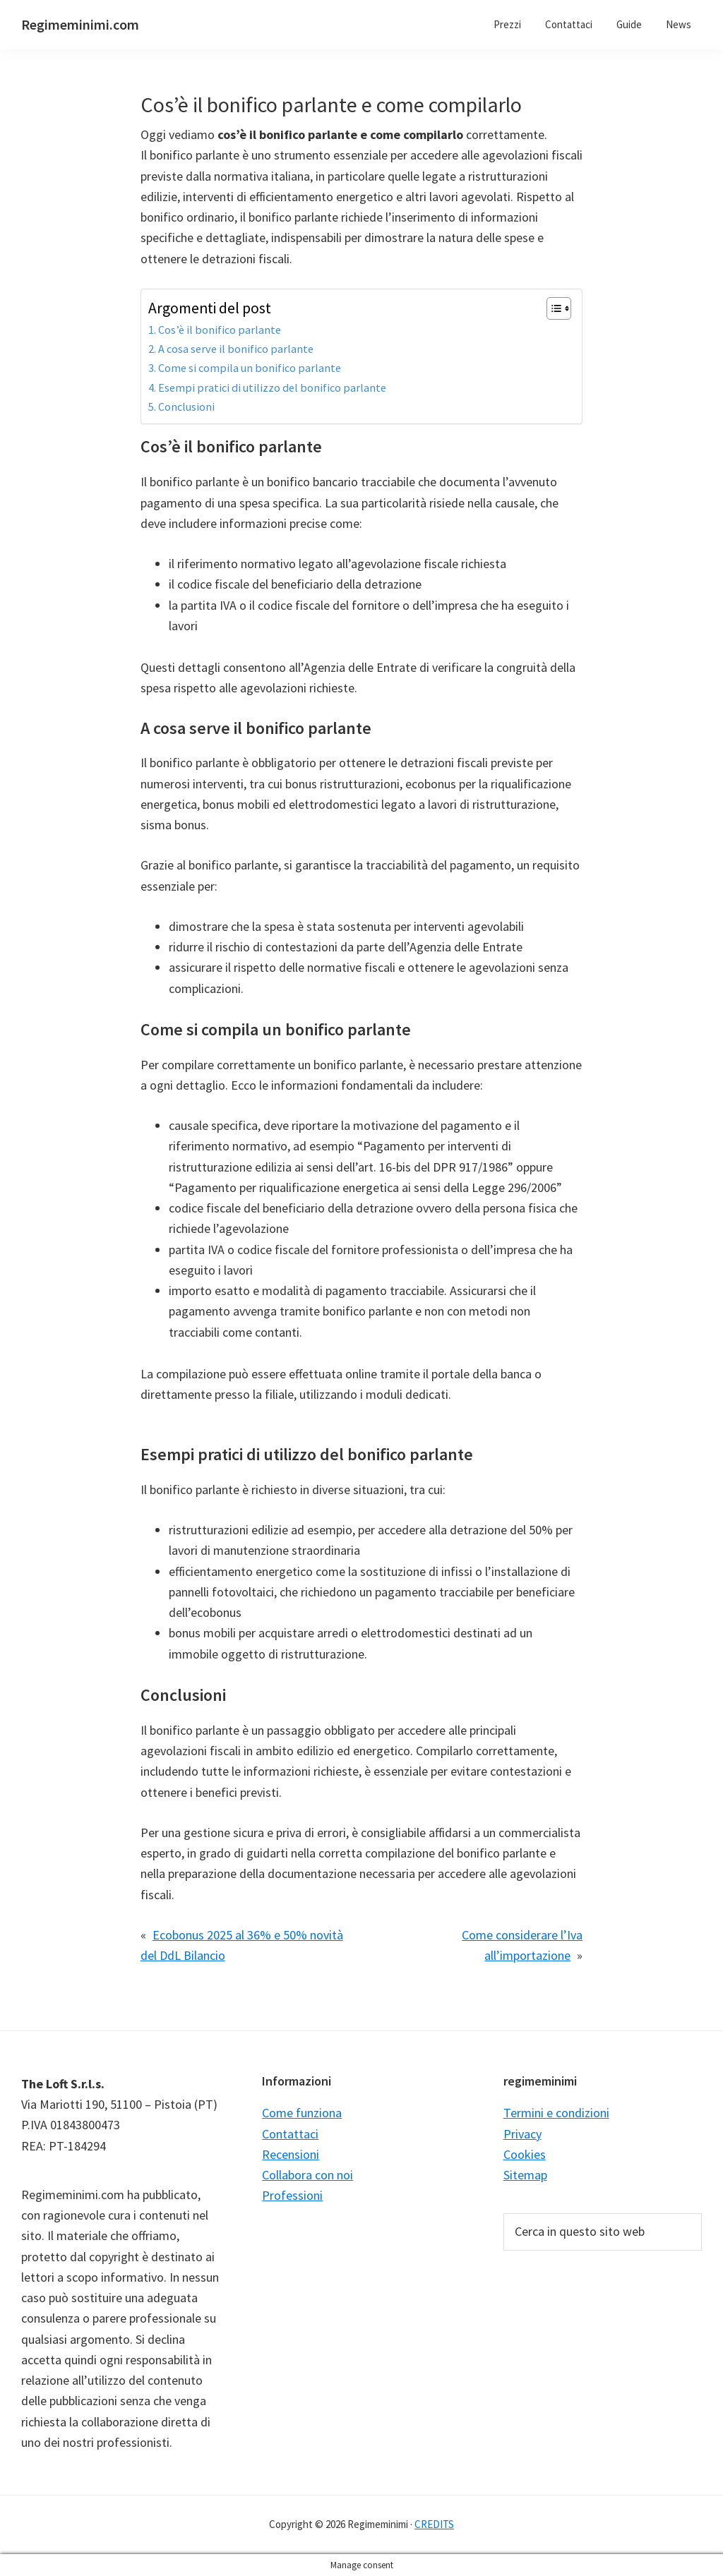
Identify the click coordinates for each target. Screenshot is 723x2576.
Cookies (524, 2154)
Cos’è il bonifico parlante (219, 330)
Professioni (292, 2195)
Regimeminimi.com (80, 24)
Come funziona (302, 2113)
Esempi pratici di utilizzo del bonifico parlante (272, 387)
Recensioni (290, 2154)
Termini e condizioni (556, 2113)
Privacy (522, 2134)
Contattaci (290, 2134)
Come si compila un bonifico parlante (249, 368)
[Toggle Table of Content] (552, 308)
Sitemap (525, 2175)
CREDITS (434, 2524)
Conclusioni (186, 406)
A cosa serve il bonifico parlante (235, 349)
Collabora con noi (307, 2175)
